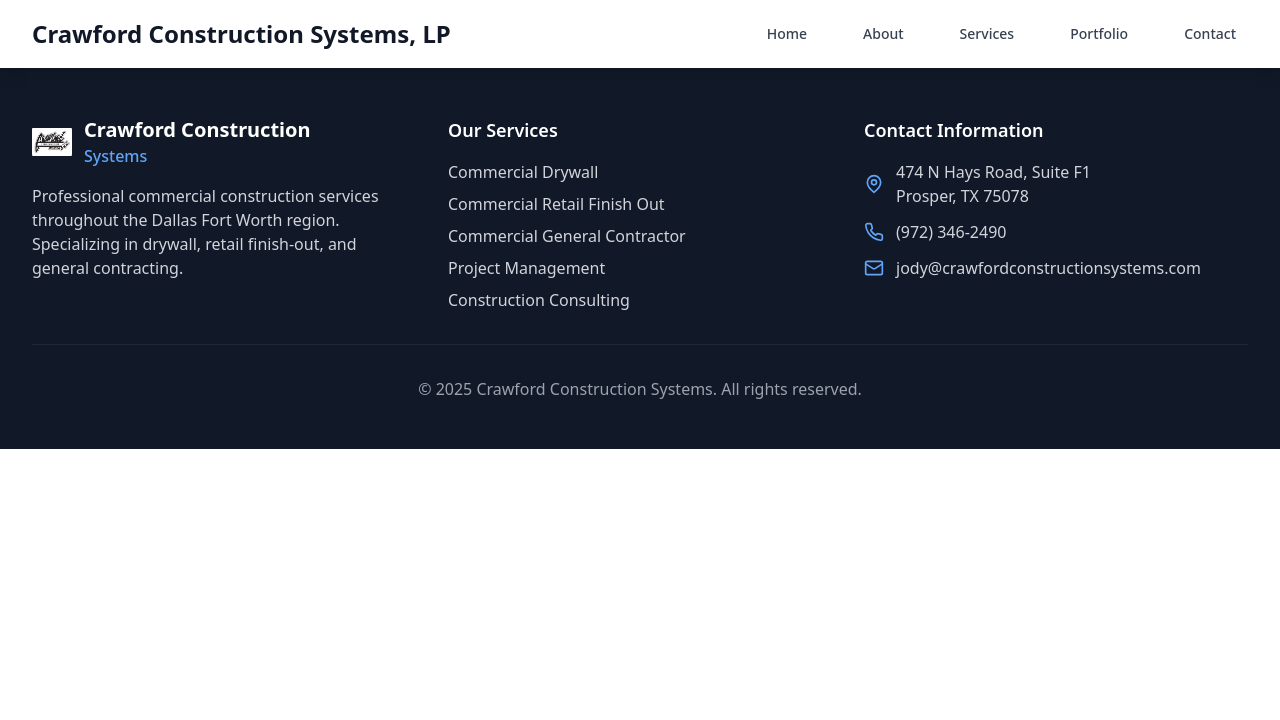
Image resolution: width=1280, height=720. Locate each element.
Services (987, 33)
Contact (1210, 33)
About (883, 33)
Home (787, 33)
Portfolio (1099, 33)
